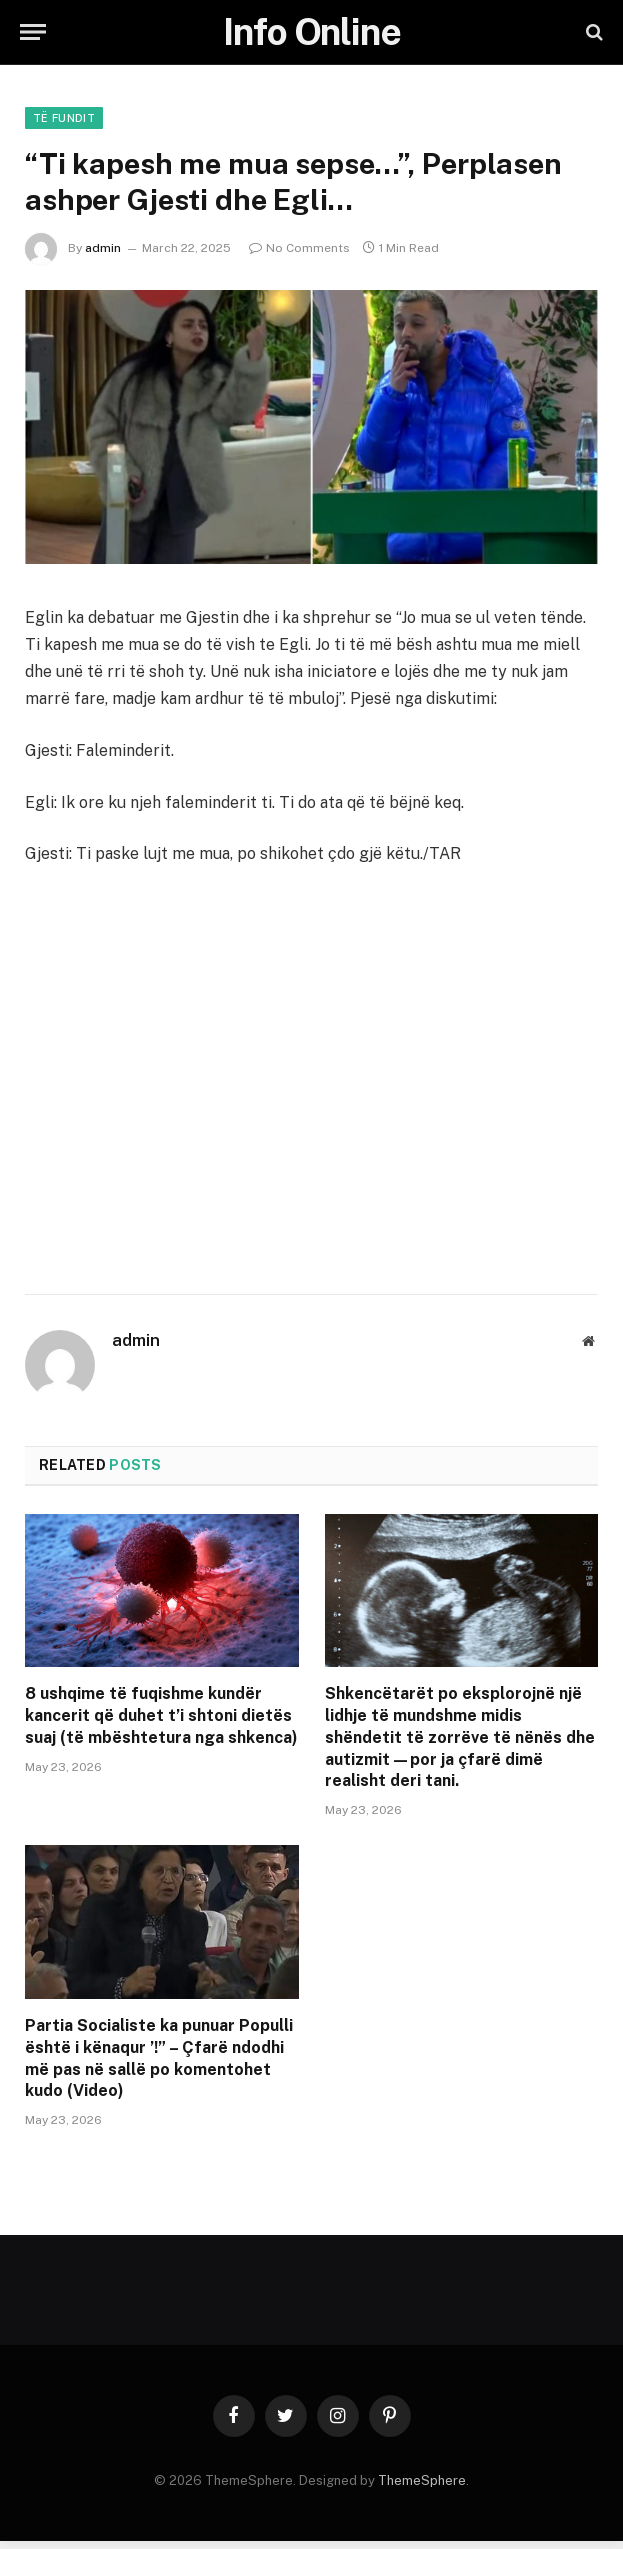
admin (103, 248)
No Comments (299, 248)
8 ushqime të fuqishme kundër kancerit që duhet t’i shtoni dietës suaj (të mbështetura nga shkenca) (161, 1715)
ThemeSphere (422, 2480)
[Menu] (33, 32)
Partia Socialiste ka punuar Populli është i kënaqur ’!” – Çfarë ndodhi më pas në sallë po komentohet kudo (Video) (159, 2058)
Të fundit (64, 118)
